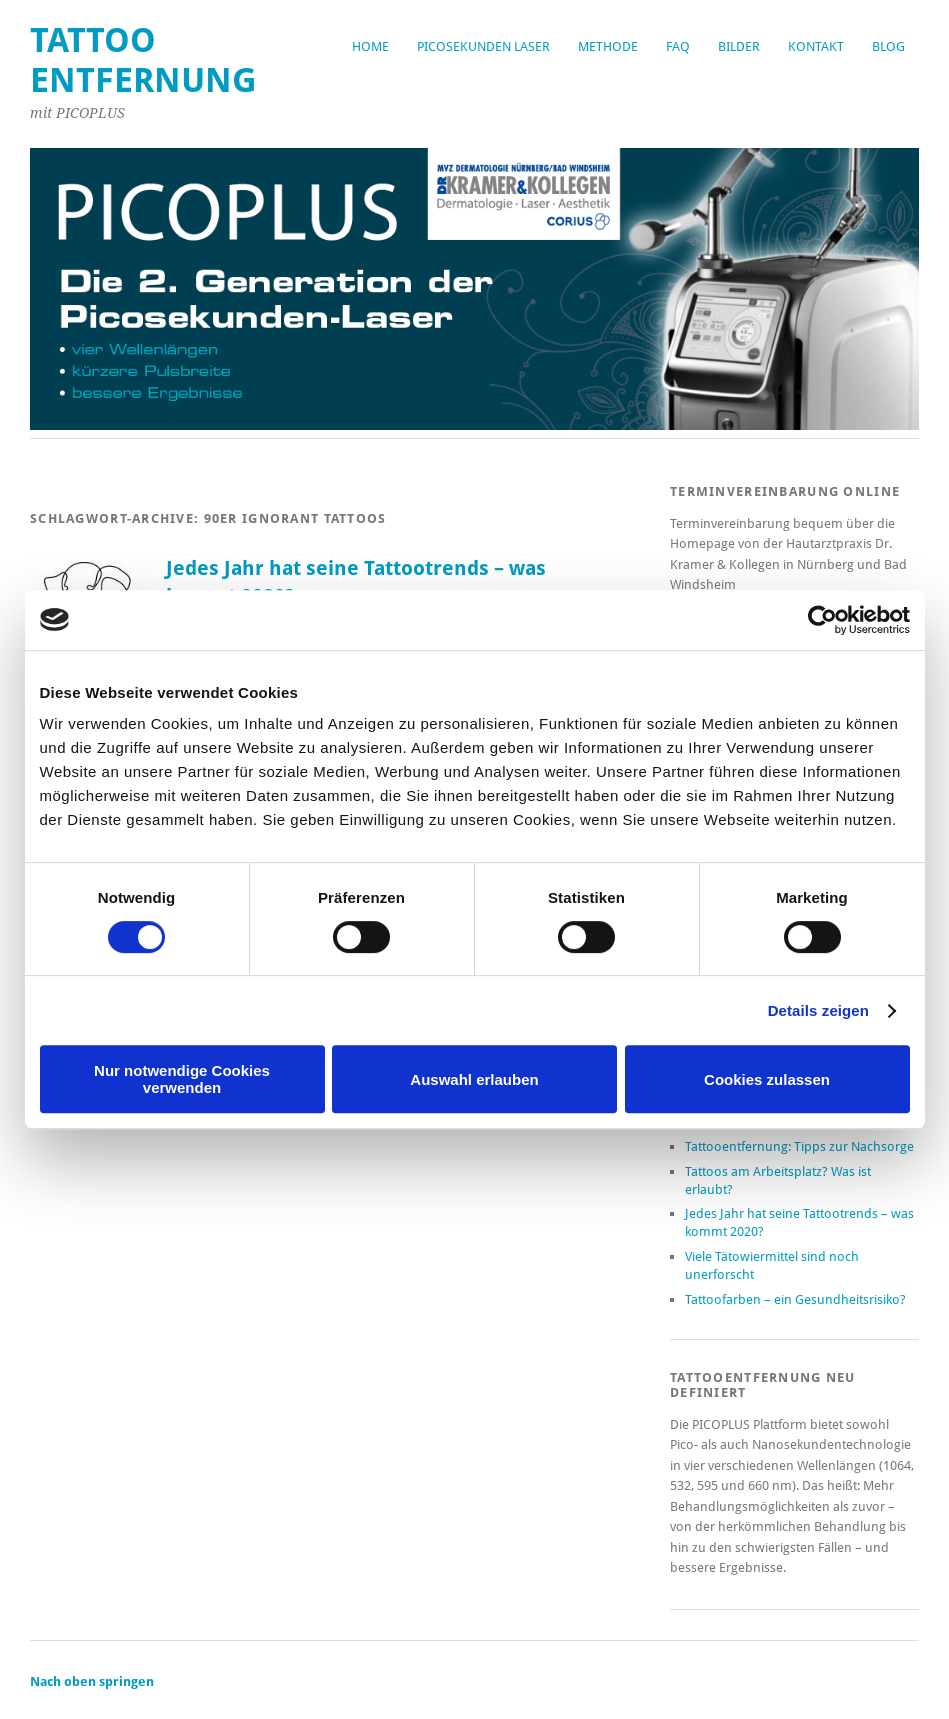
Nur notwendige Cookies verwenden (182, 1079)
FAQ (678, 46)
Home (370, 46)
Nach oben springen (92, 1681)
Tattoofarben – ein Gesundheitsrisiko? (795, 1299)
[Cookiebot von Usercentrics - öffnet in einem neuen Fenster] (822, 620)
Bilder (739, 46)
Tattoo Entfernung (143, 60)
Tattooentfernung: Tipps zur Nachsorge (799, 1146)
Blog (888, 46)
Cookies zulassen (767, 1079)
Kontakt (816, 46)
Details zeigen (818, 1010)
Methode (608, 46)
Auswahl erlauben (474, 1079)
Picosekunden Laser (483, 46)
